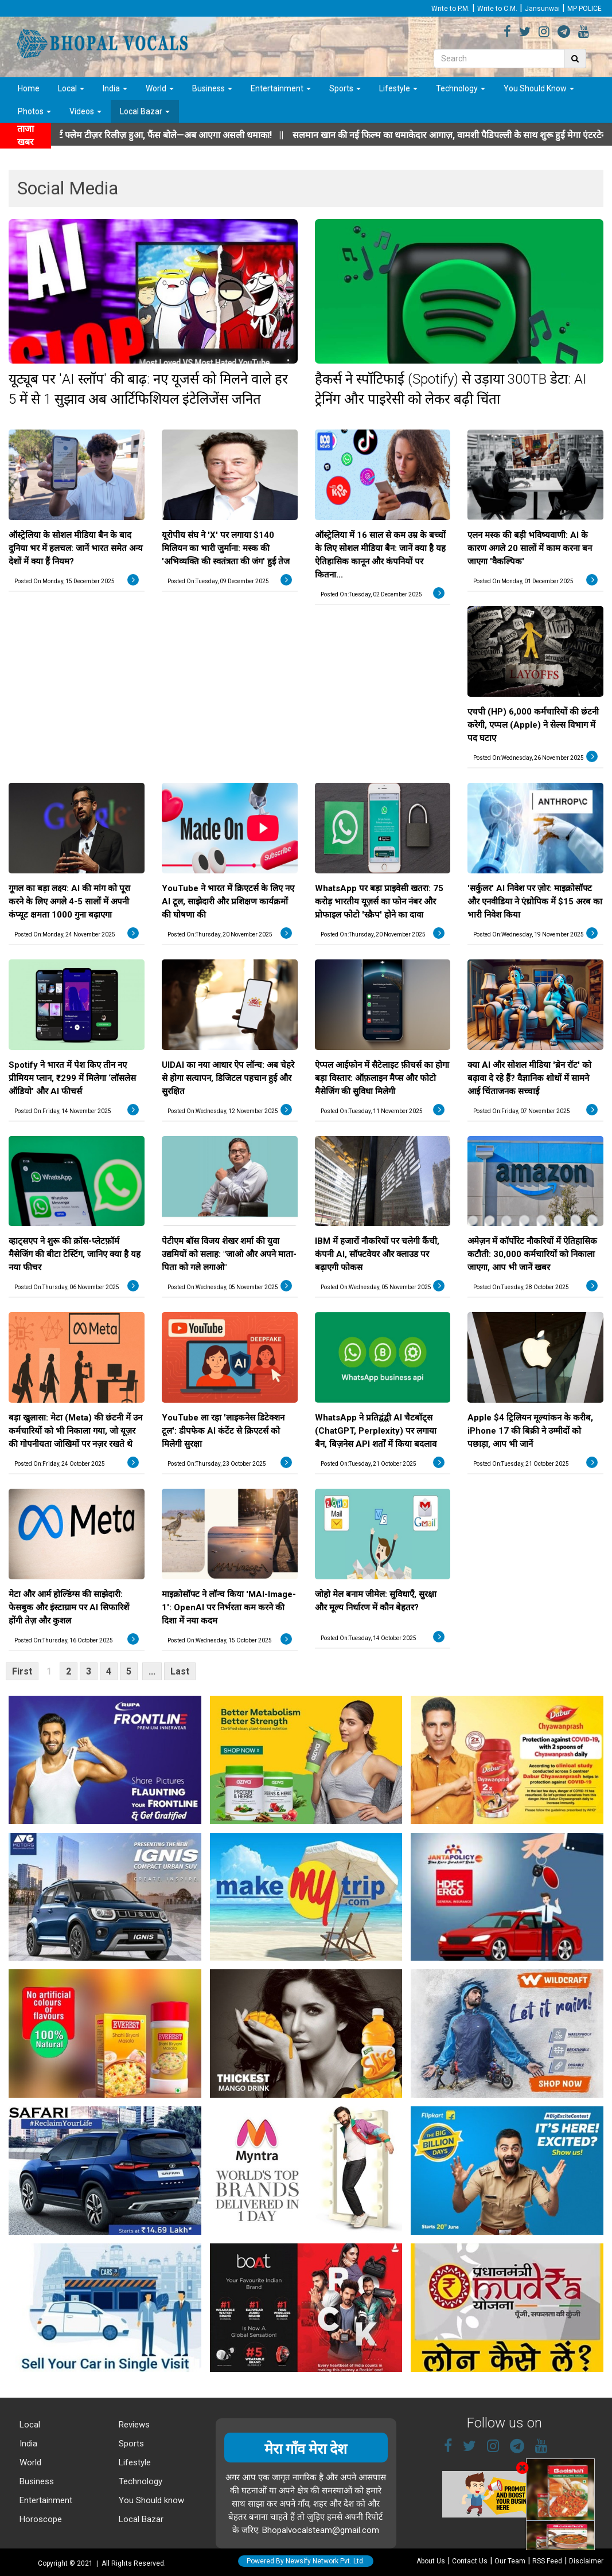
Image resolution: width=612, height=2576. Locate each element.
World (160, 88)
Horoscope (39, 2519)
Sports (345, 88)
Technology (460, 88)
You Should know (150, 2500)
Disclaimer (586, 2561)
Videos (85, 111)
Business (212, 88)
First (22, 1671)
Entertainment (281, 88)
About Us (430, 2561)
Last (179, 1671)
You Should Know (539, 88)
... (152, 1671)
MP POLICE (584, 9)
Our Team (509, 2561)
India (115, 88)
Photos (34, 111)
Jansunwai (542, 9)
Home (29, 88)
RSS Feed (547, 2561)
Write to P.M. (450, 9)
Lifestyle (398, 88)
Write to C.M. (497, 9)
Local (71, 88)
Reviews (133, 2424)
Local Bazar (145, 111)
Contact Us (470, 2561)
